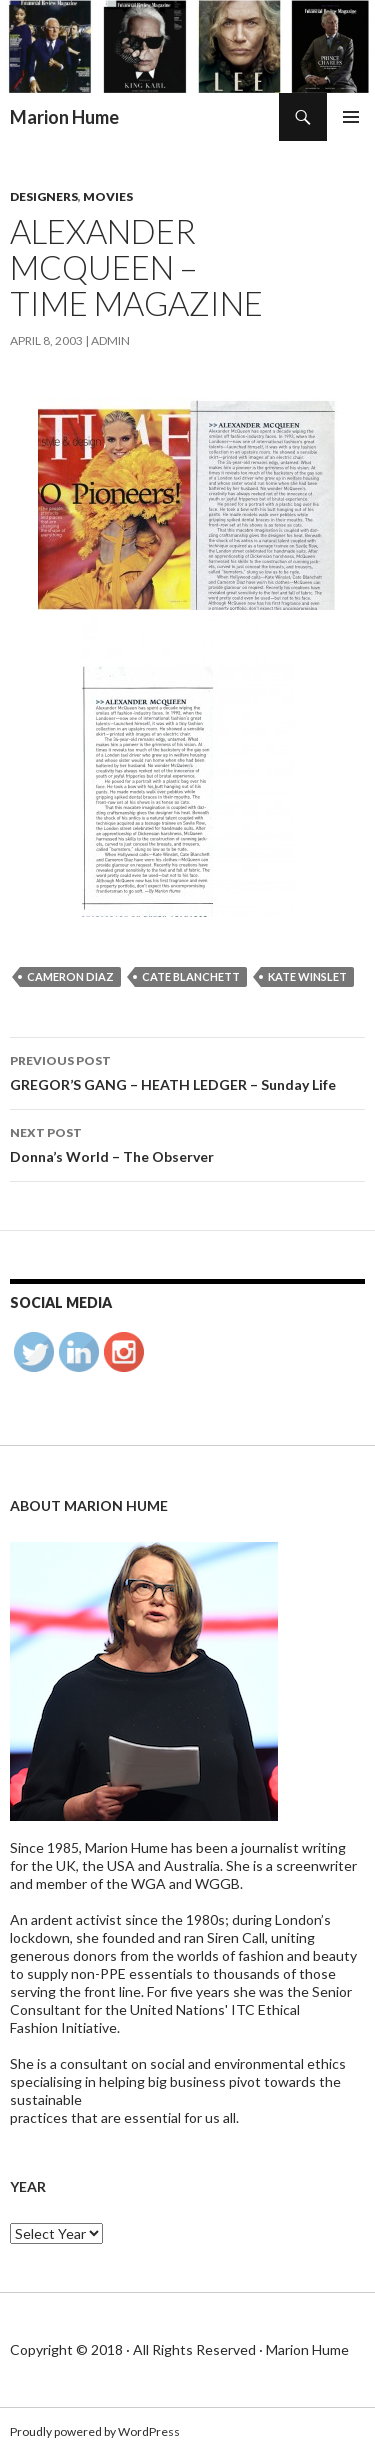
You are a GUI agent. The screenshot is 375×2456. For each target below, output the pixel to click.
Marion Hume (64, 117)
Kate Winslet (307, 976)
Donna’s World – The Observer (187, 1143)
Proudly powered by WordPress (95, 2431)
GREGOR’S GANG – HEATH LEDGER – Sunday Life (187, 1071)
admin (110, 340)
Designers (44, 196)
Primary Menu (351, 117)
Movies (108, 196)
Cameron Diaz (70, 976)
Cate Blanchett (191, 976)
